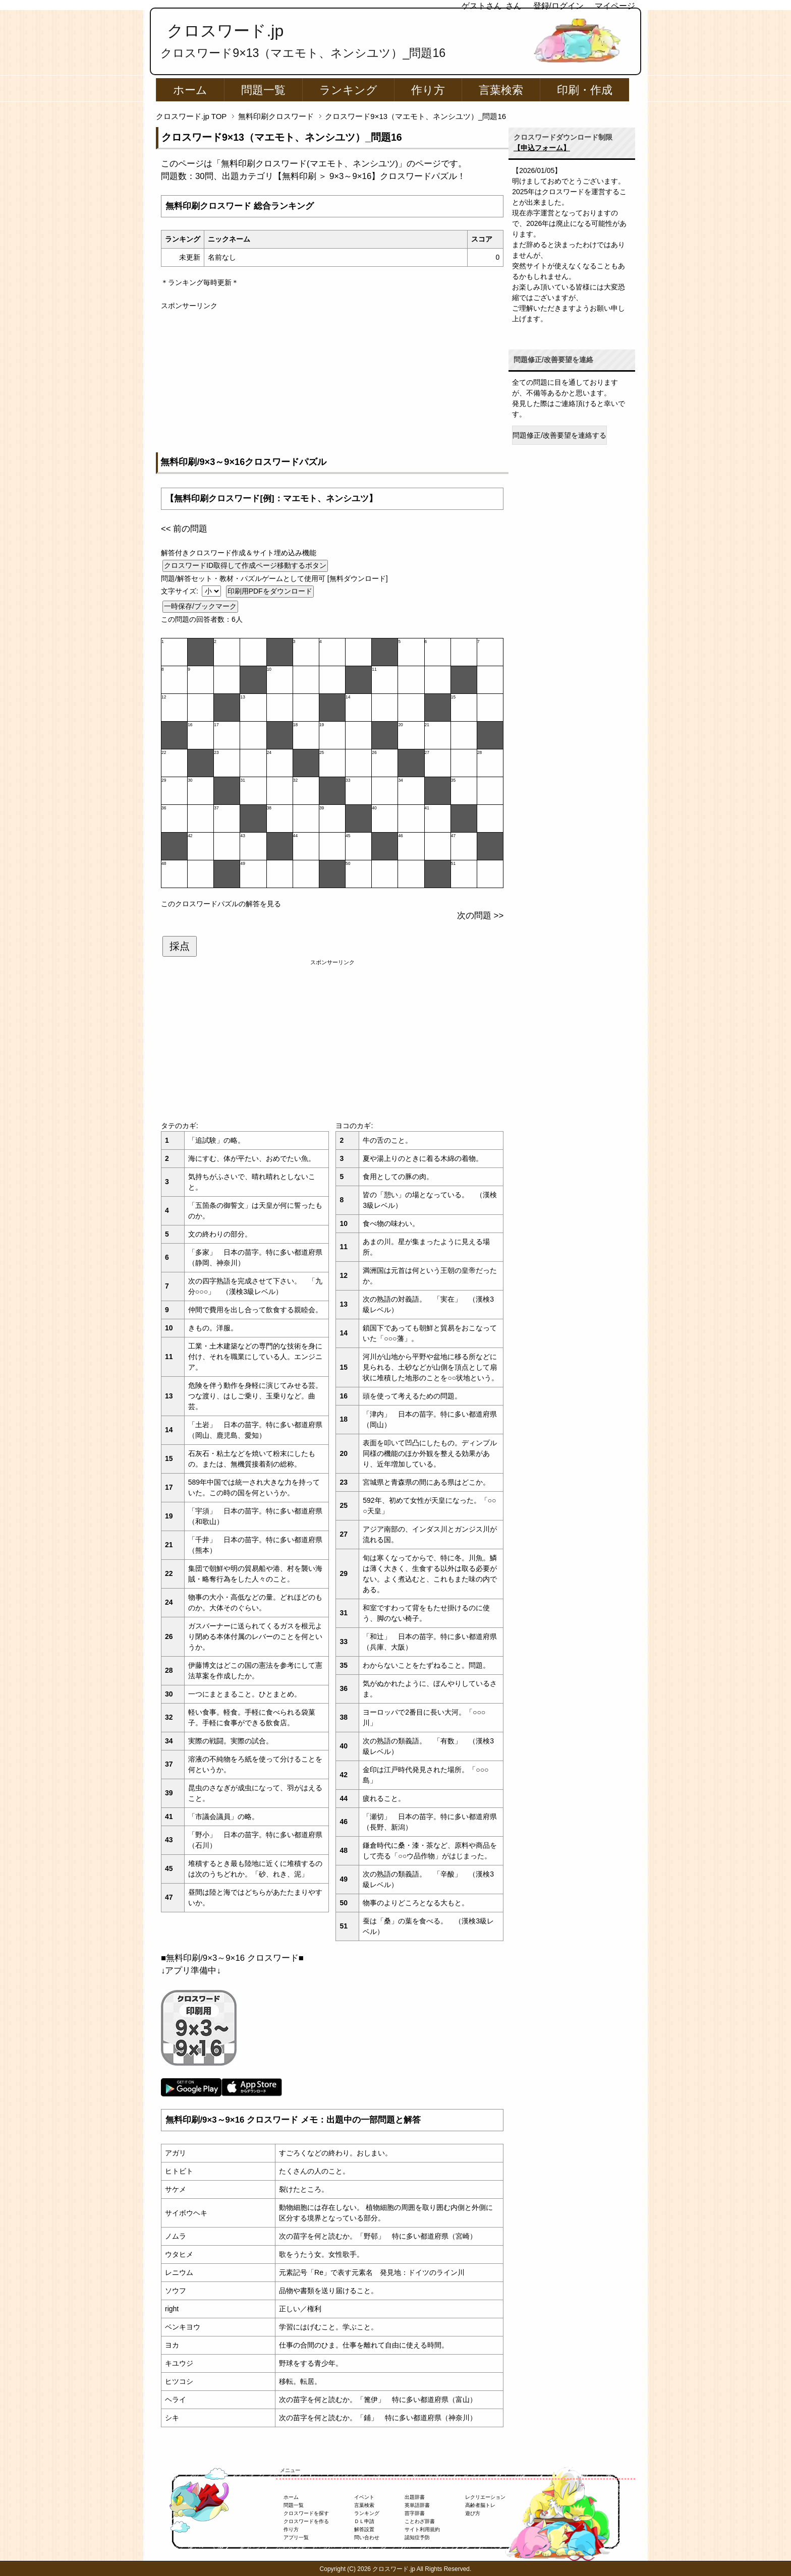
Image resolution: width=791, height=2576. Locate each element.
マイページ (615, 6)
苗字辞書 (415, 2513)
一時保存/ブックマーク (200, 606)
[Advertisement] (332, 381)
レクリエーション (485, 2497)
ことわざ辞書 (420, 2521)
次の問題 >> (480, 915)
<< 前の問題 (184, 529)
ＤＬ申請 (364, 2521)
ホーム (190, 90)
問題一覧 (263, 90)
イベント (364, 2497)
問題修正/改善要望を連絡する (559, 435)
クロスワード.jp (225, 31)
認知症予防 (417, 2537)
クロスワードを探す (306, 2513)
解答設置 (364, 2529)
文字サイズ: (180, 591)
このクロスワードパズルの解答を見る (221, 904)
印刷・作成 (584, 90)
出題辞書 (415, 2497)
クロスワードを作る (306, 2521)
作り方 (428, 90)
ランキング (348, 90)
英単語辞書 (417, 2505)
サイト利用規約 (422, 2529)
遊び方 (472, 2513)
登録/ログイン (558, 6)
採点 (180, 946)
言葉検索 (501, 90)
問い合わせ (366, 2537)
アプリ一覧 (296, 2537)
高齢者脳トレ (480, 2505)
